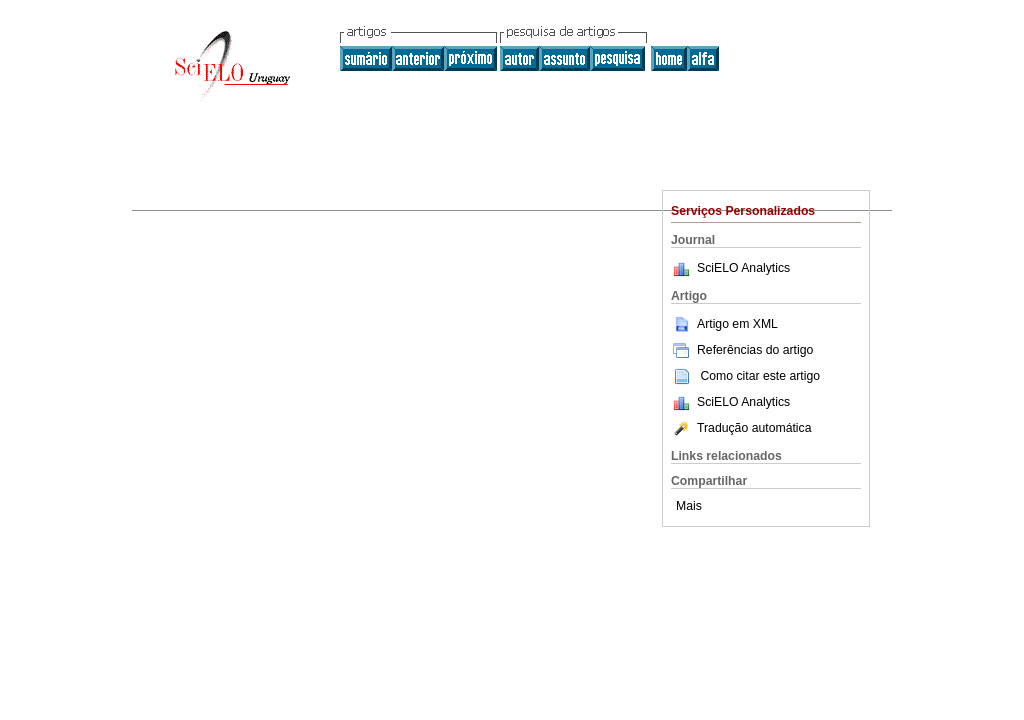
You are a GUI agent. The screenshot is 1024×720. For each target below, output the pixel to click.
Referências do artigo (742, 350)
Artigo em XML (724, 324)
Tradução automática (741, 428)
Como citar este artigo (760, 376)
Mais (689, 506)
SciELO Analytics (743, 268)
